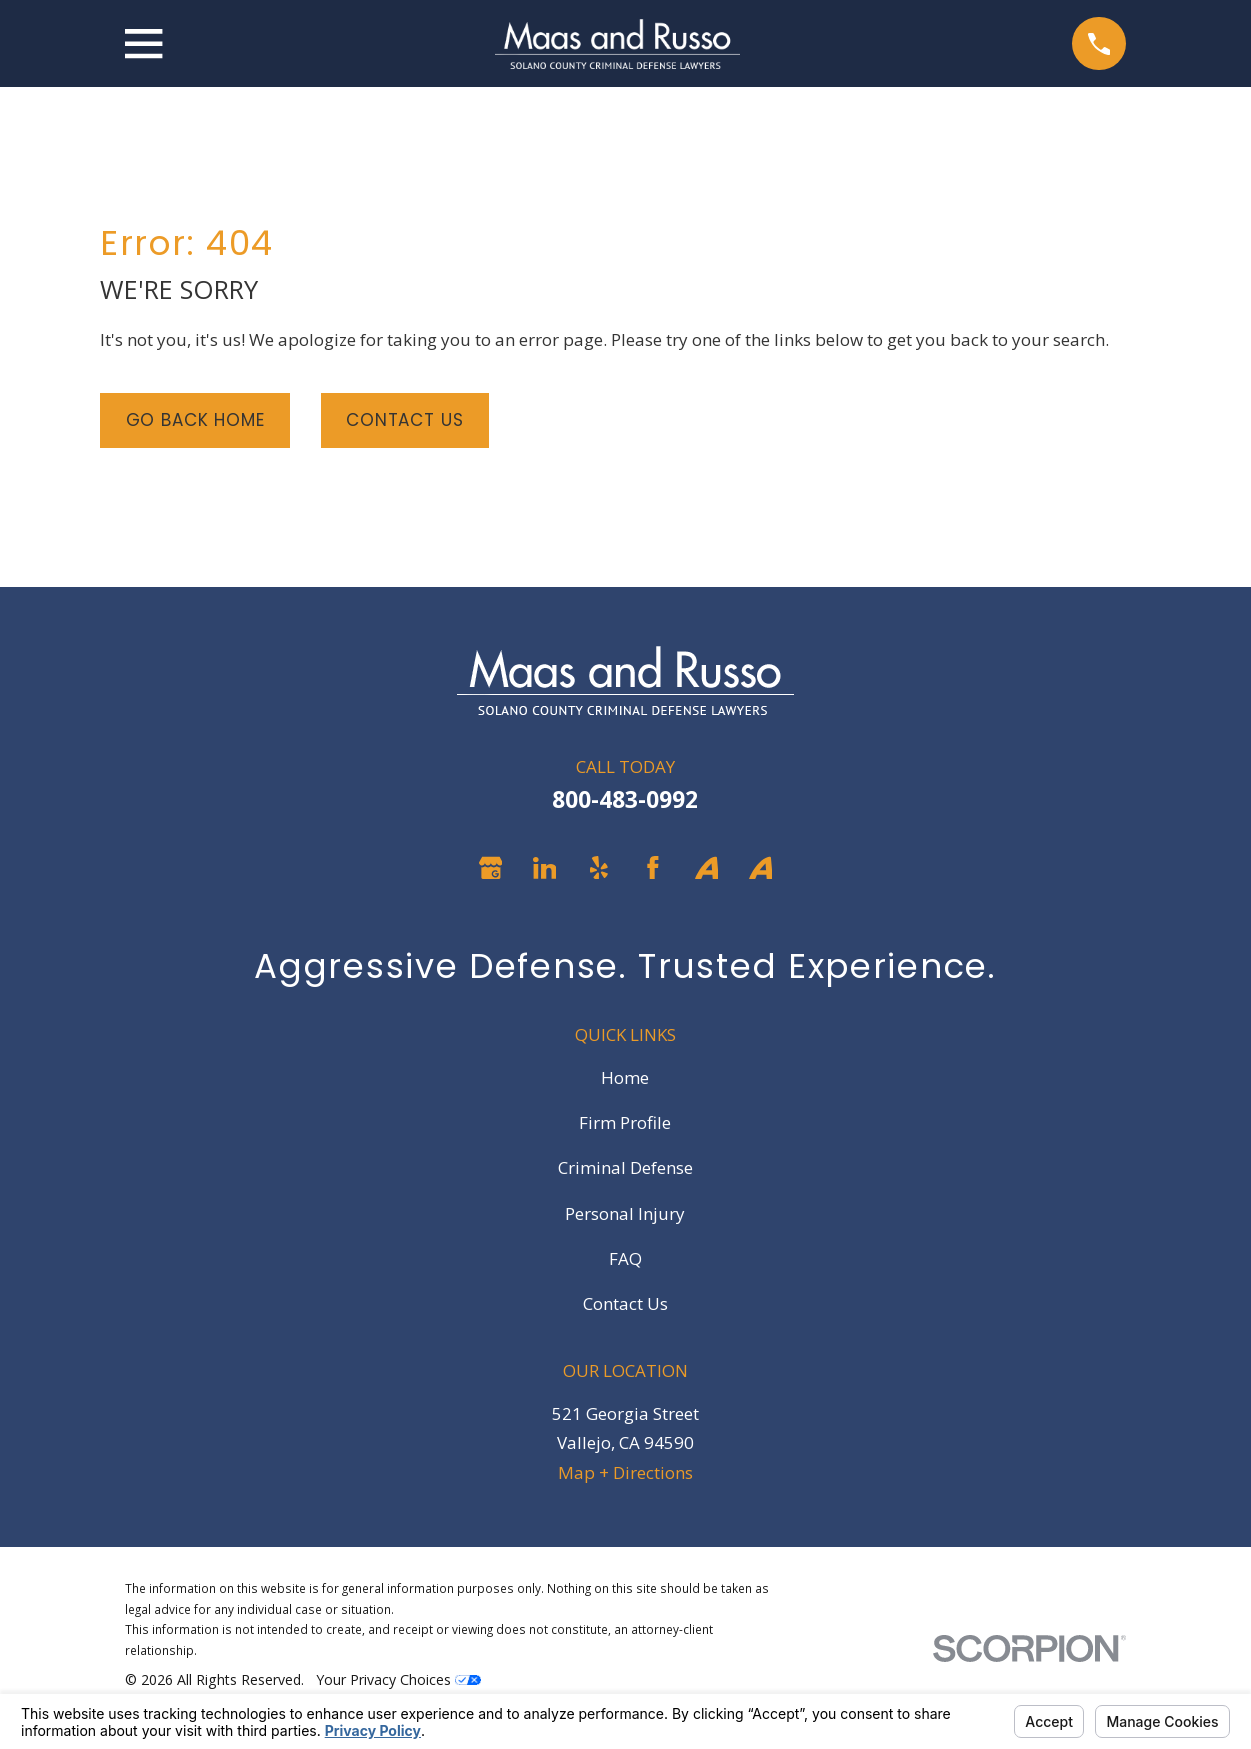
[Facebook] (653, 868)
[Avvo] (707, 868)
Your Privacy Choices (398, 1679)
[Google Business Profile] (491, 868)
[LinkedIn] (545, 868)
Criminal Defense (625, 1167)
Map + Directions (625, 1472)
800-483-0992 (625, 799)
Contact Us (405, 420)
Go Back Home (195, 420)
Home (625, 1077)
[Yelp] (599, 868)
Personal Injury (625, 1213)
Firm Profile (625, 1122)
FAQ (625, 1258)
